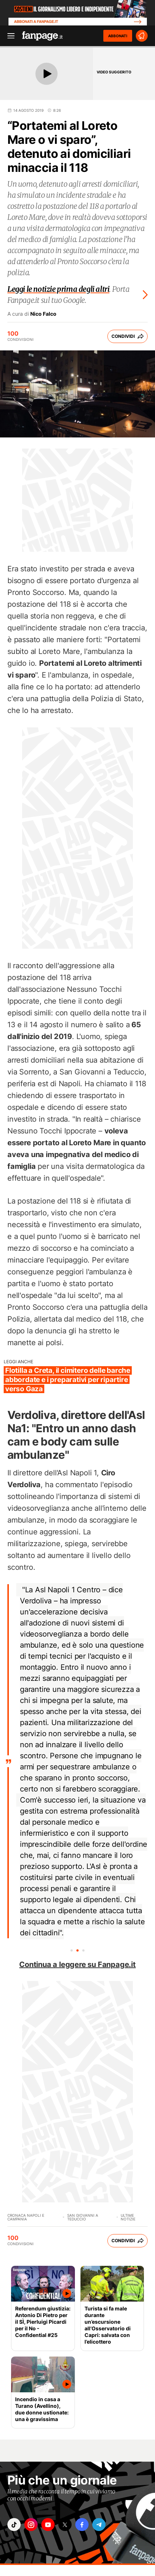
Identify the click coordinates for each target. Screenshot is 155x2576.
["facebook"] (82, 2524)
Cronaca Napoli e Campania (25, 2217)
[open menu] (8, 36)
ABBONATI (117, 36)
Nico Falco (43, 313)
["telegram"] (99, 2524)
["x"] (65, 2524)
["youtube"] (48, 2524)
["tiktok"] (14, 2524)
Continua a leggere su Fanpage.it (77, 1964)
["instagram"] (31, 2524)
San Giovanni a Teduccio (82, 2217)
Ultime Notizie (128, 2217)
